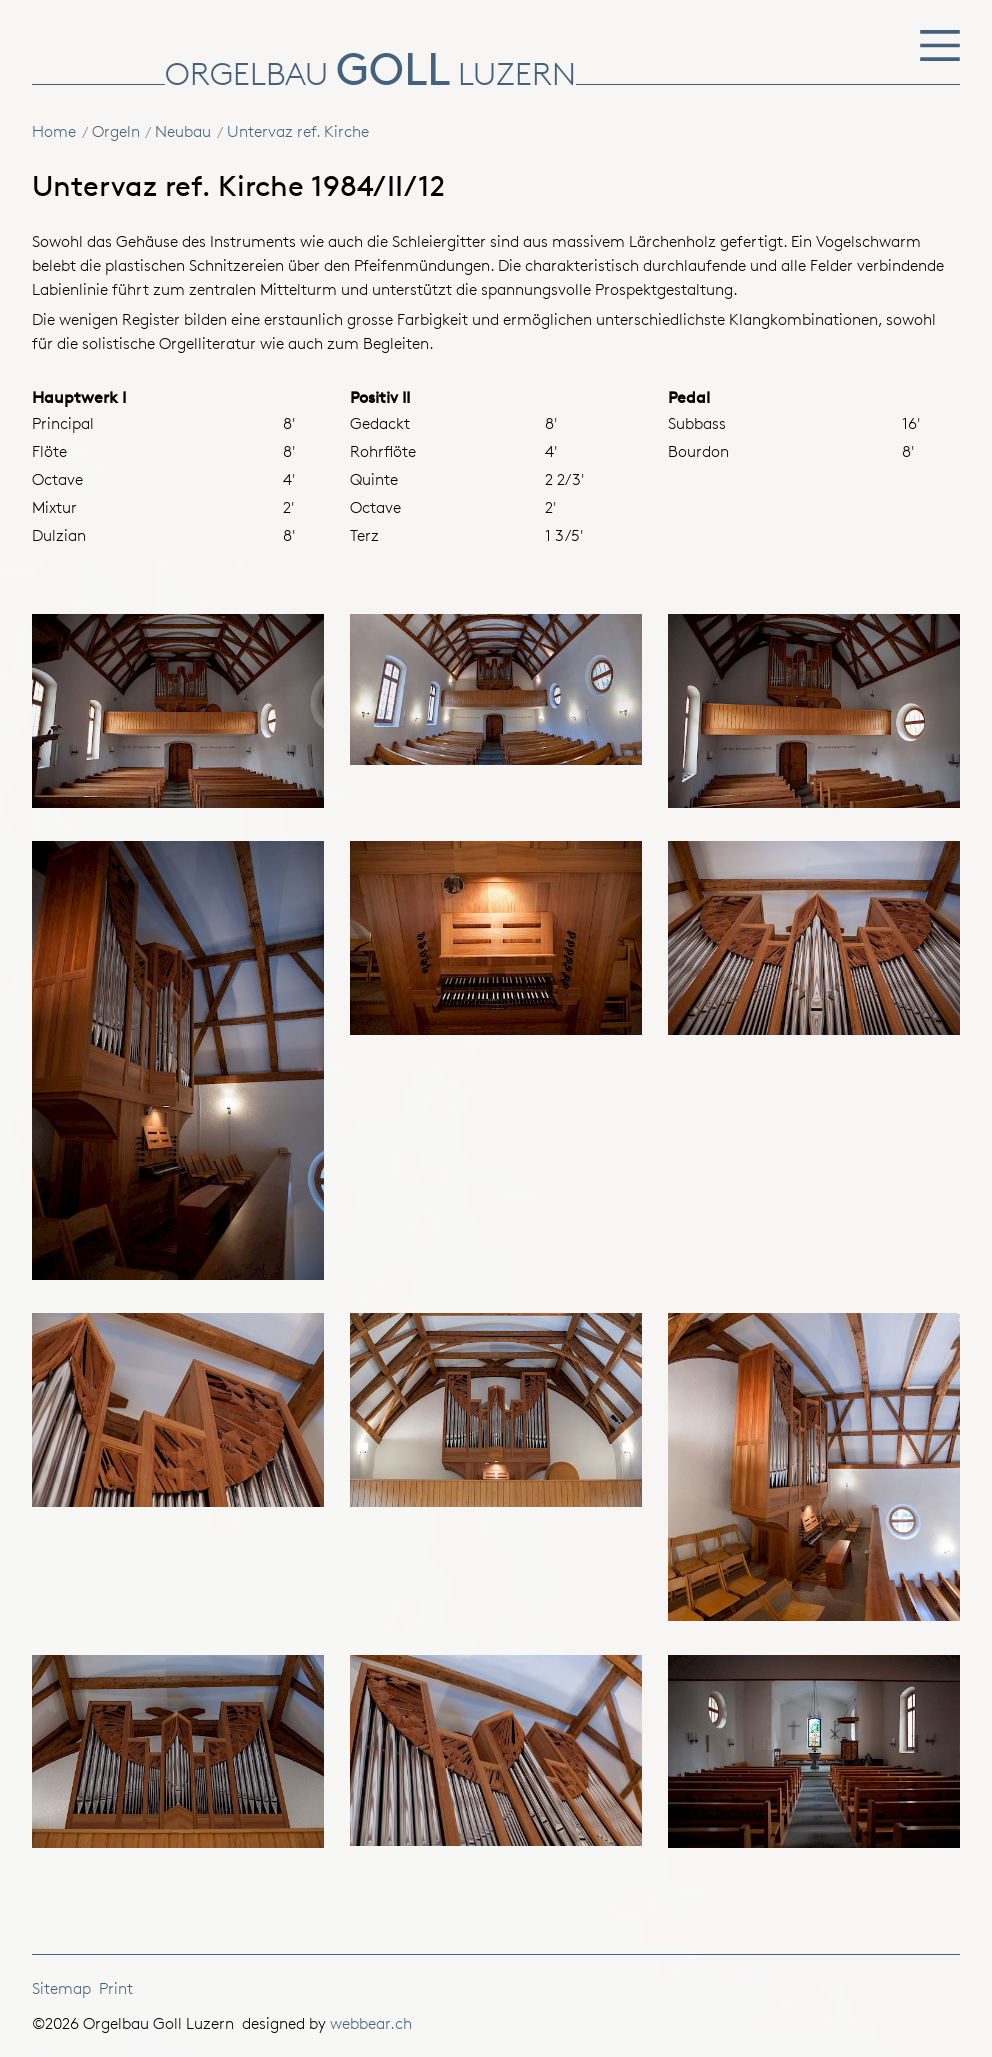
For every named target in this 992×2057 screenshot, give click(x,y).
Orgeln (116, 131)
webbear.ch (371, 2023)
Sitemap (61, 1988)
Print (116, 1988)
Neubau (183, 131)
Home (54, 131)
